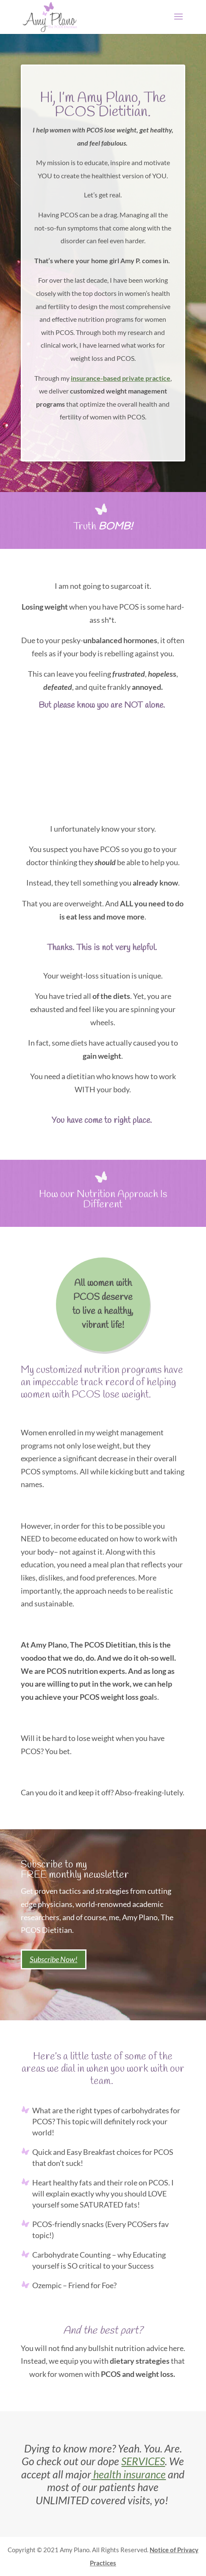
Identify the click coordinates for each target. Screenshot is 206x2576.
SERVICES (143, 2461)
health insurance (128, 2474)
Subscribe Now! (54, 1959)
